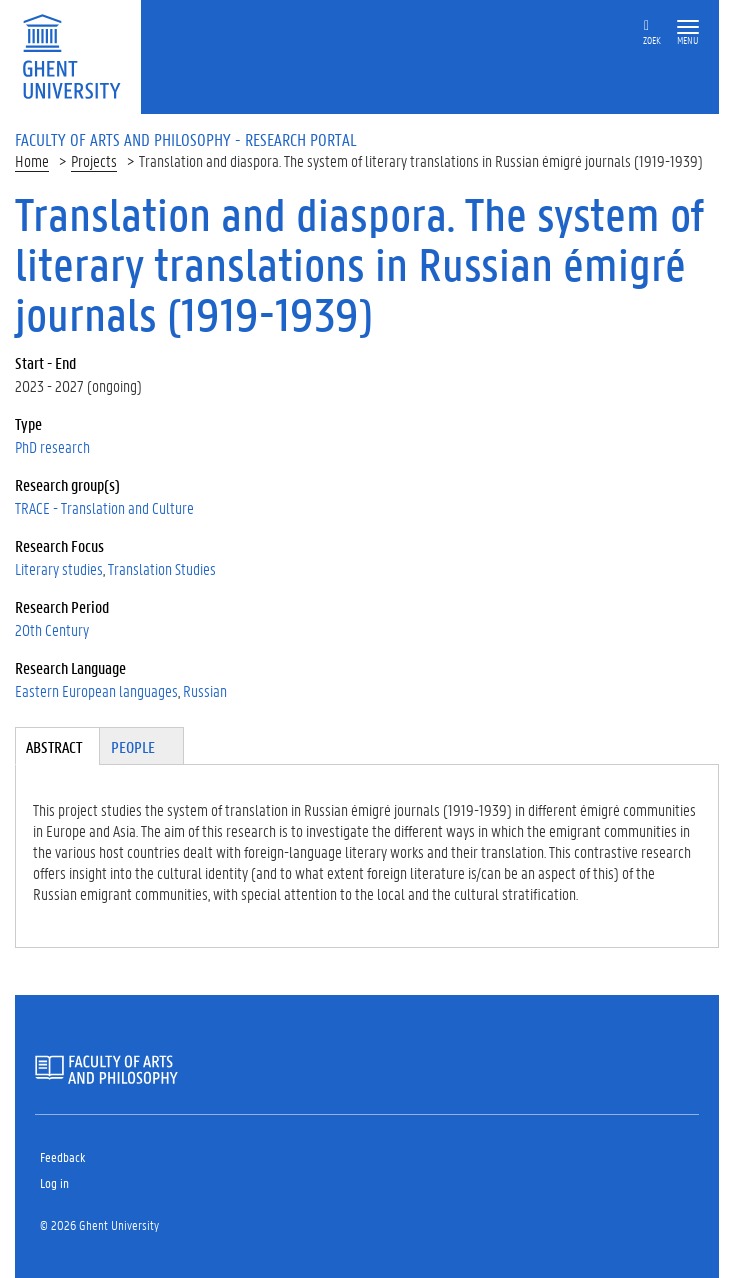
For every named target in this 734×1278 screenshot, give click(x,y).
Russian (205, 690)
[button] (688, 27)
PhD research (52, 446)
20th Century (52, 629)
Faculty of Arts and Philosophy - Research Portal (186, 139)
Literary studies (59, 568)
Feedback (62, 1156)
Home (32, 160)
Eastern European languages (96, 690)
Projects (94, 160)
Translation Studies (162, 568)
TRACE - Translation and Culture (104, 507)
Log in (54, 1182)
